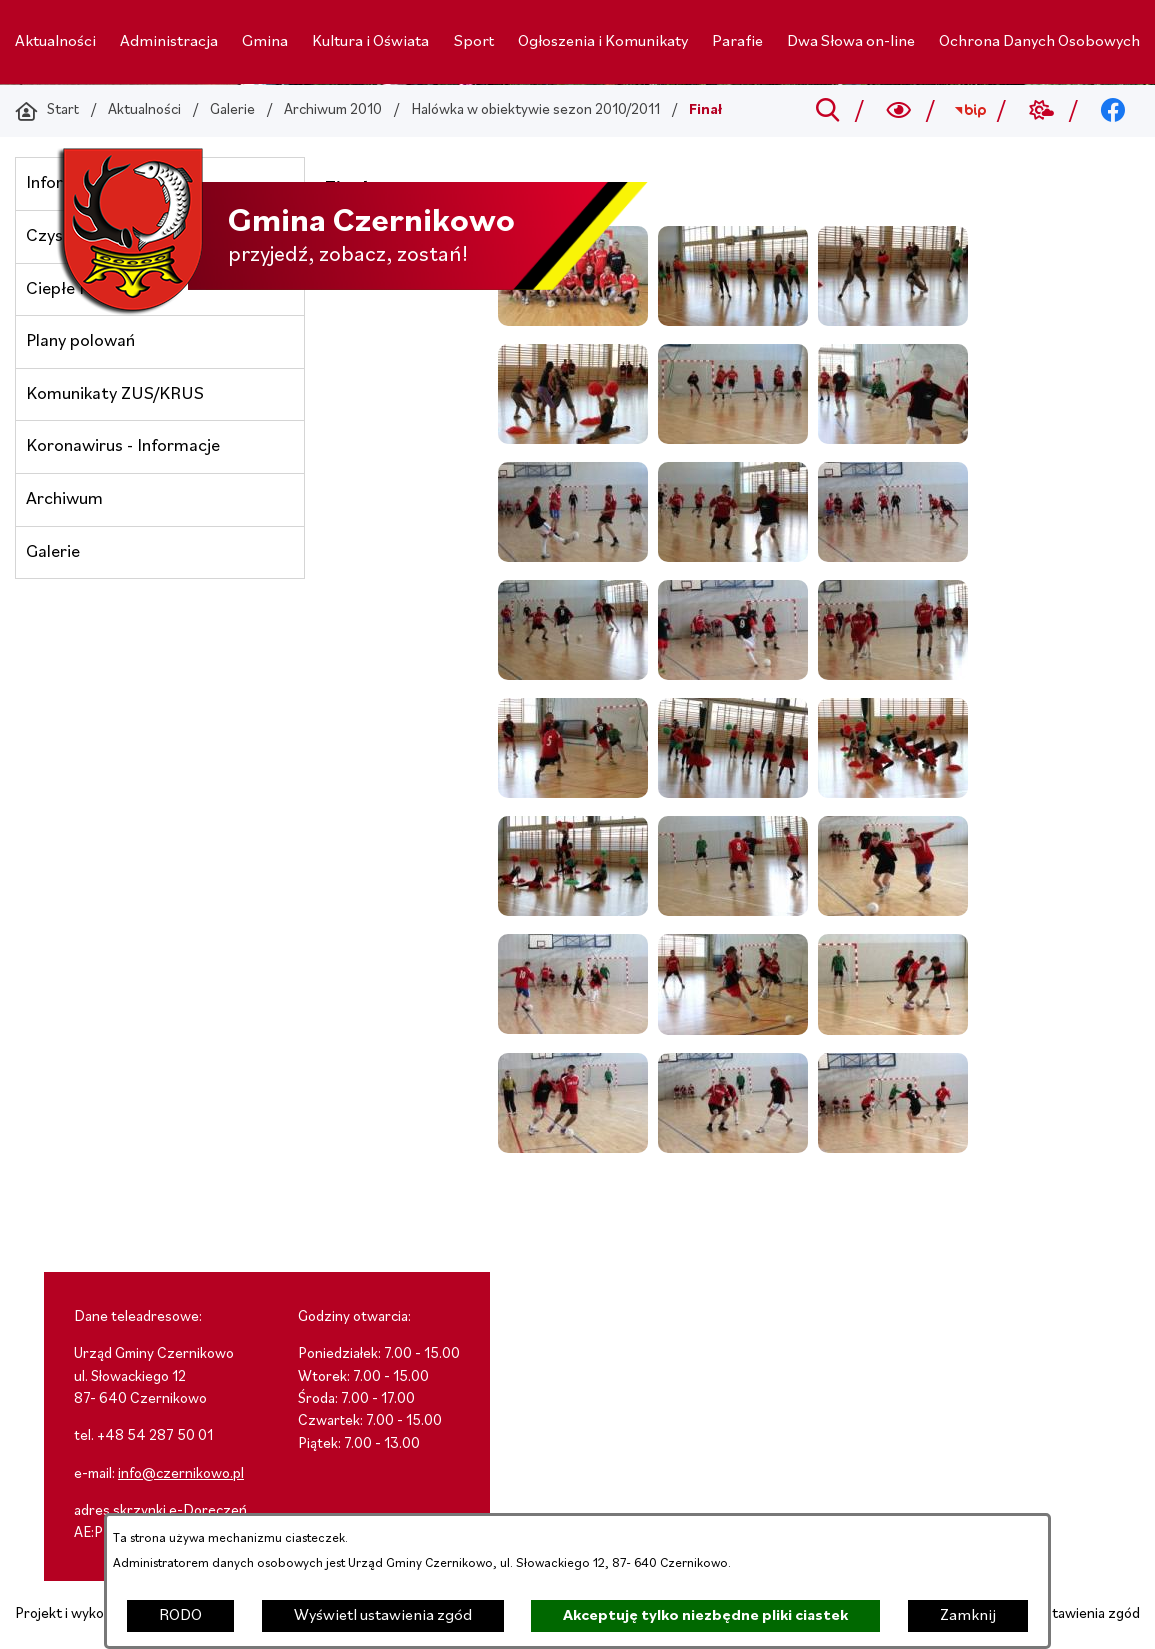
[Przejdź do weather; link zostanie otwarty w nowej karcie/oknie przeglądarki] (1041, 111)
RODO (180, 1616)
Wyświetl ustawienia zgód (383, 1616)
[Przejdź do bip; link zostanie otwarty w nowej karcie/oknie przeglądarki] (970, 111)
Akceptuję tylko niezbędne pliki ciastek (705, 1616)
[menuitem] (55, 42)
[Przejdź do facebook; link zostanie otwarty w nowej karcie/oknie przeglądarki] (1113, 111)
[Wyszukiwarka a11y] (899, 111)
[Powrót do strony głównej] (47, 111)
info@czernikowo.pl (181, 1474)
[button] (733, 322)
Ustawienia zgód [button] (1088, 1614)
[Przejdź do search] (827, 111)
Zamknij (968, 1616)
